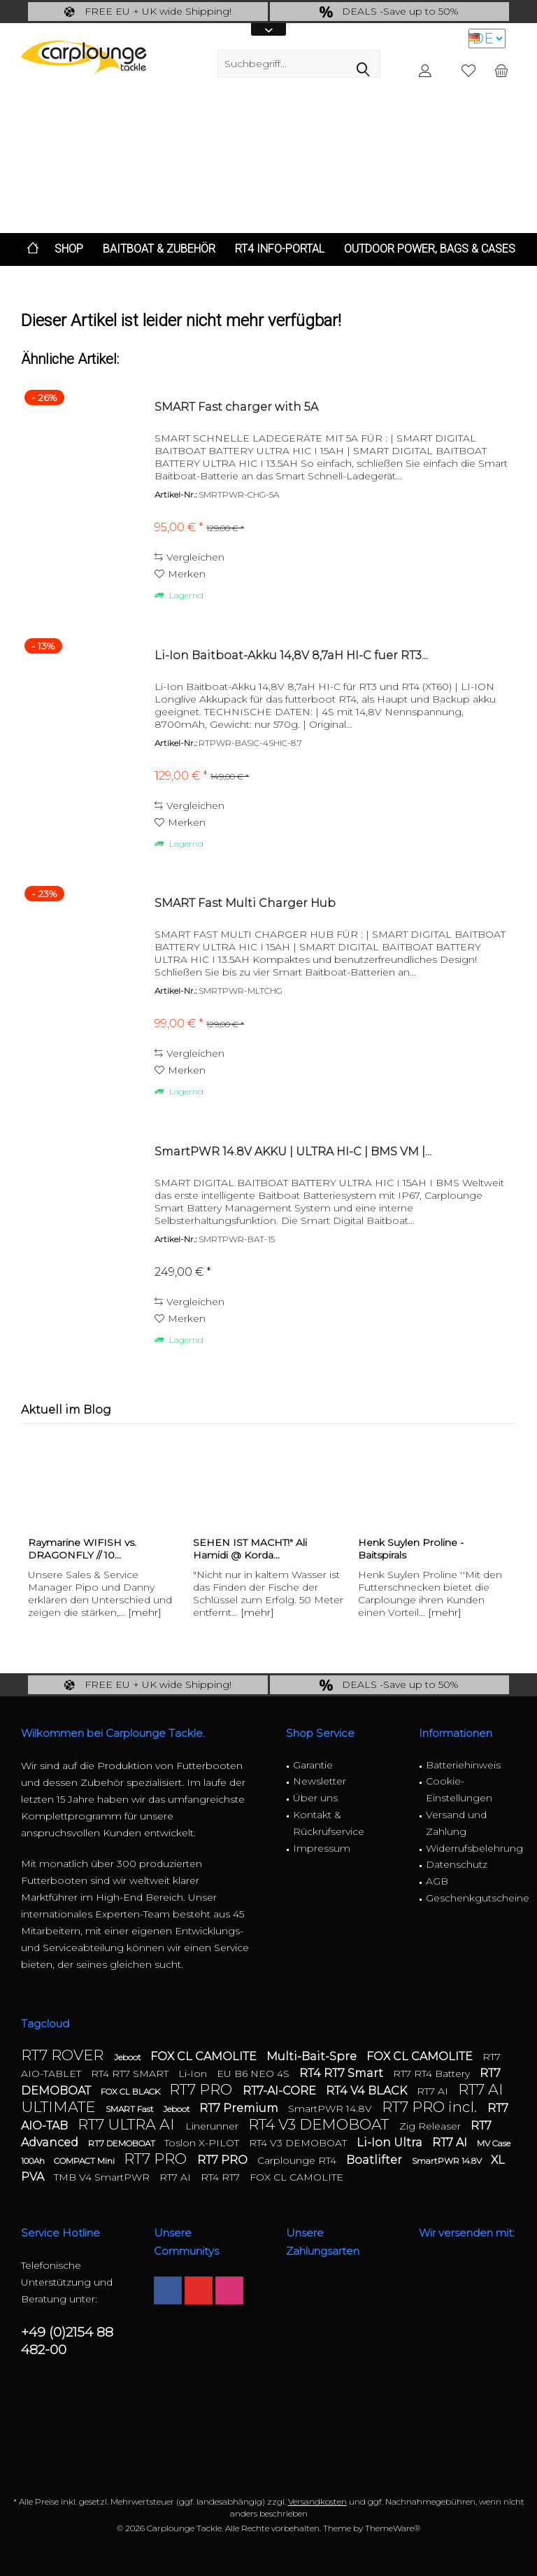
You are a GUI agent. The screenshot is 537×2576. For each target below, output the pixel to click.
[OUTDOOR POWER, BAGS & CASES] (429, 249)
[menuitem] (501, 70)
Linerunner (213, 2126)
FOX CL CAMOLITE (204, 2056)
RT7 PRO (202, 2089)
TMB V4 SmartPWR (103, 2177)
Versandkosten (317, 2501)
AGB (437, 1881)
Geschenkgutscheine (471, 1898)
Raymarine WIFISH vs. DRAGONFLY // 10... (82, 1548)
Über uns (315, 1798)
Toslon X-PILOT (203, 2143)
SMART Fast (131, 2109)
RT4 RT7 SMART (131, 2073)
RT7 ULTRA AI (128, 2124)
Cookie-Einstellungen (459, 1789)
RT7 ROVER (64, 2055)
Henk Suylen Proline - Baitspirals (411, 1548)
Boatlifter (375, 2160)
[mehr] (145, 1612)
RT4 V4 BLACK (368, 2090)
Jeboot (128, 2057)
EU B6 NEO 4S (254, 2073)
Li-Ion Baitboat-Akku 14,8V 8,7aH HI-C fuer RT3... (291, 655)
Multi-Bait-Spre (312, 2056)
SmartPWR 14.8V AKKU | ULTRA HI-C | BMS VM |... (293, 1151)
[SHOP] (69, 249)
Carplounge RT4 (298, 2160)
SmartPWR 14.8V (331, 2108)
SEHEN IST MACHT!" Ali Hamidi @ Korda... (250, 1548)
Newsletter (319, 1781)
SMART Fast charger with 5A (236, 407)
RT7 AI (434, 2091)
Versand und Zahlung (456, 1823)
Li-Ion (194, 2073)
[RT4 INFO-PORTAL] (279, 249)
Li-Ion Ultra (391, 2142)
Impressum (321, 1848)
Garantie (313, 1765)
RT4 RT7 (222, 2177)
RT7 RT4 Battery (433, 2073)
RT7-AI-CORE (281, 2090)
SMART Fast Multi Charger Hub (245, 903)
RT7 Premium (240, 2108)
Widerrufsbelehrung (471, 1848)
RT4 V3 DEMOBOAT (320, 2124)
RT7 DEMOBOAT (122, 2143)
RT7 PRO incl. (431, 2107)
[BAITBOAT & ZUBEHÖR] (159, 249)
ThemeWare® (392, 2528)
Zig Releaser (431, 2126)
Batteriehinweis (463, 1765)
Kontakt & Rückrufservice (328, 1823)
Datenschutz (456, 1864)
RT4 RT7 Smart (342, 2073)
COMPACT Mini (85, 2160)
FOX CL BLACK (131, 2091)
